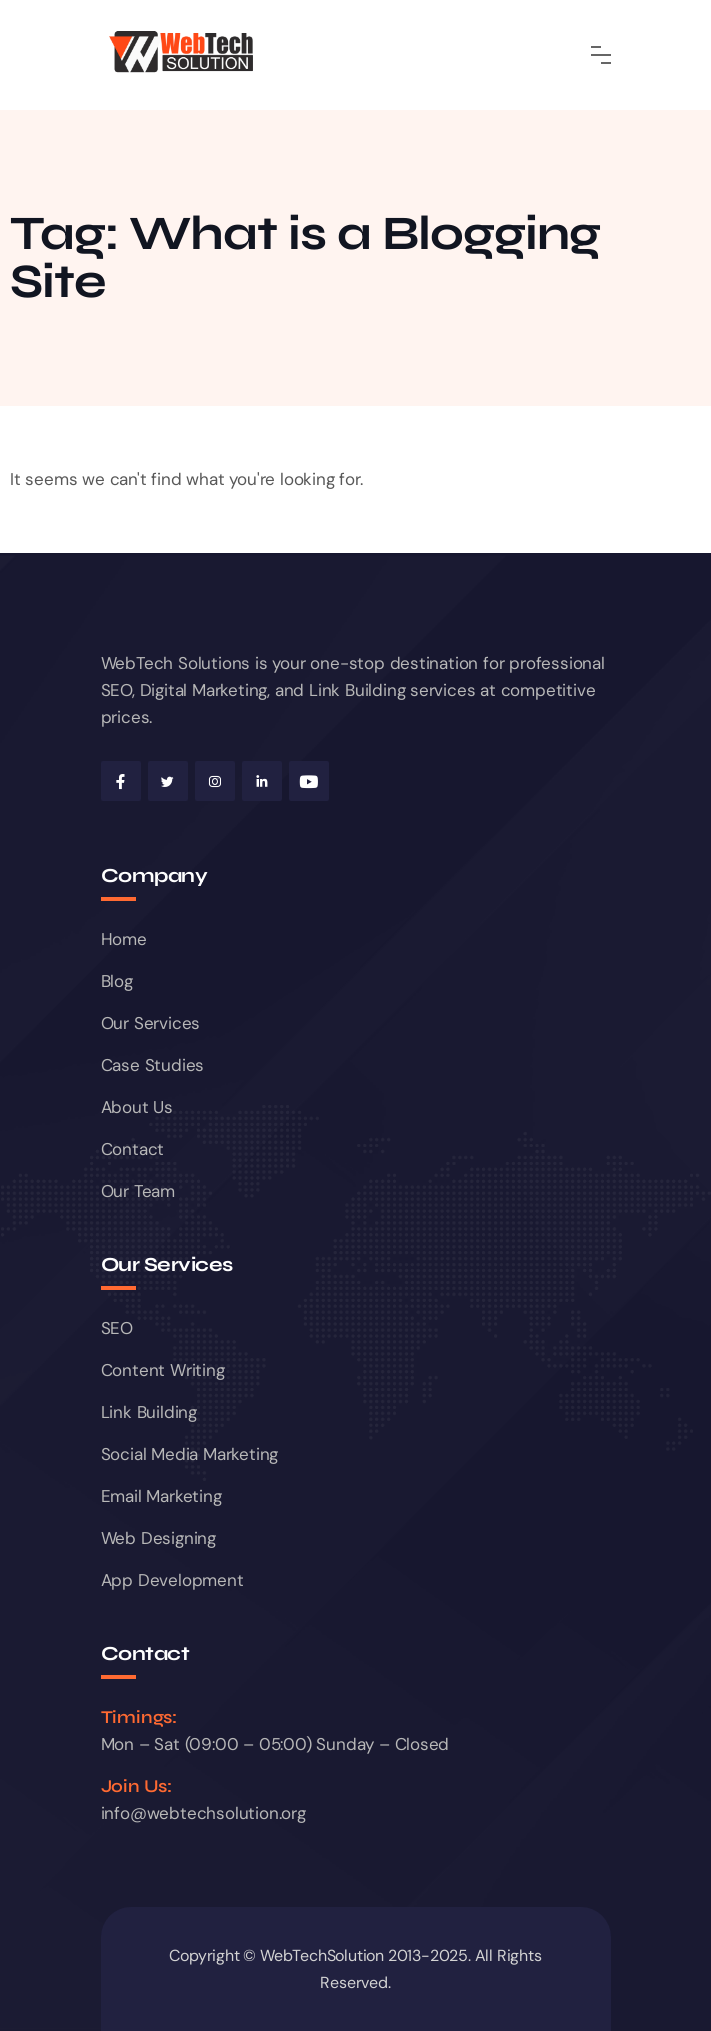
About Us (137, 1107)
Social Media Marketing (190, 1454)
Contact (133, 1149)
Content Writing (163, 1370)
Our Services (151, 1023)
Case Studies (153, 1065)
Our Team (138, 1191)
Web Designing (158, 1538)
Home (124, 939)
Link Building (149, 1412)
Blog (117, 981)
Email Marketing (161, 1496)
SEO (117, 1328)
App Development (172, 1580)
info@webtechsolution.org (203, 1813)
